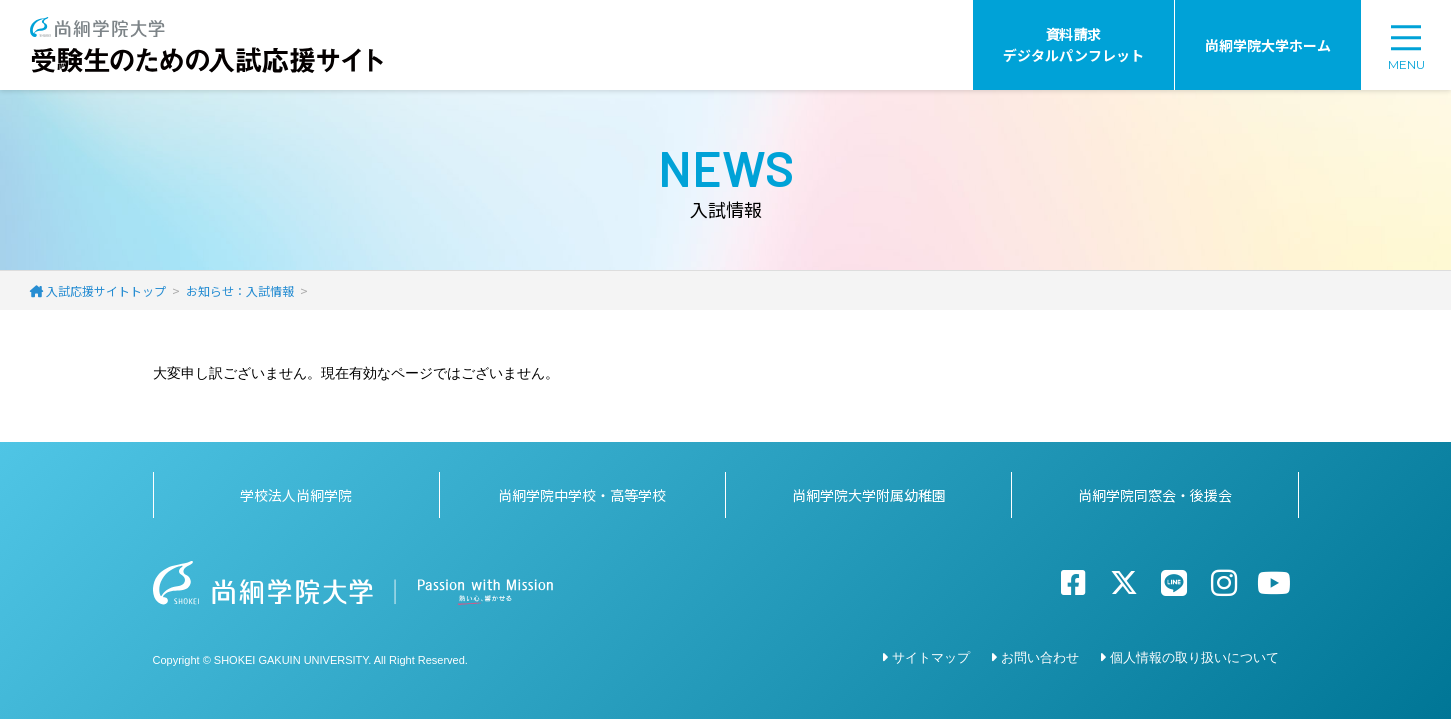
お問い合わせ (1040, 657)
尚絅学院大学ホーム (1268, 45)
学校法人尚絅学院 (296, 495)
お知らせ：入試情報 (240, 290)
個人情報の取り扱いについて (1194, 657)
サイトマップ (931, 657)
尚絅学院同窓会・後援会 (1155, 495)
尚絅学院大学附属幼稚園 (869, 495)
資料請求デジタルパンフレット (1073, 44)
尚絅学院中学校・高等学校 (582, 495)
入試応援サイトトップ (106, 290)
